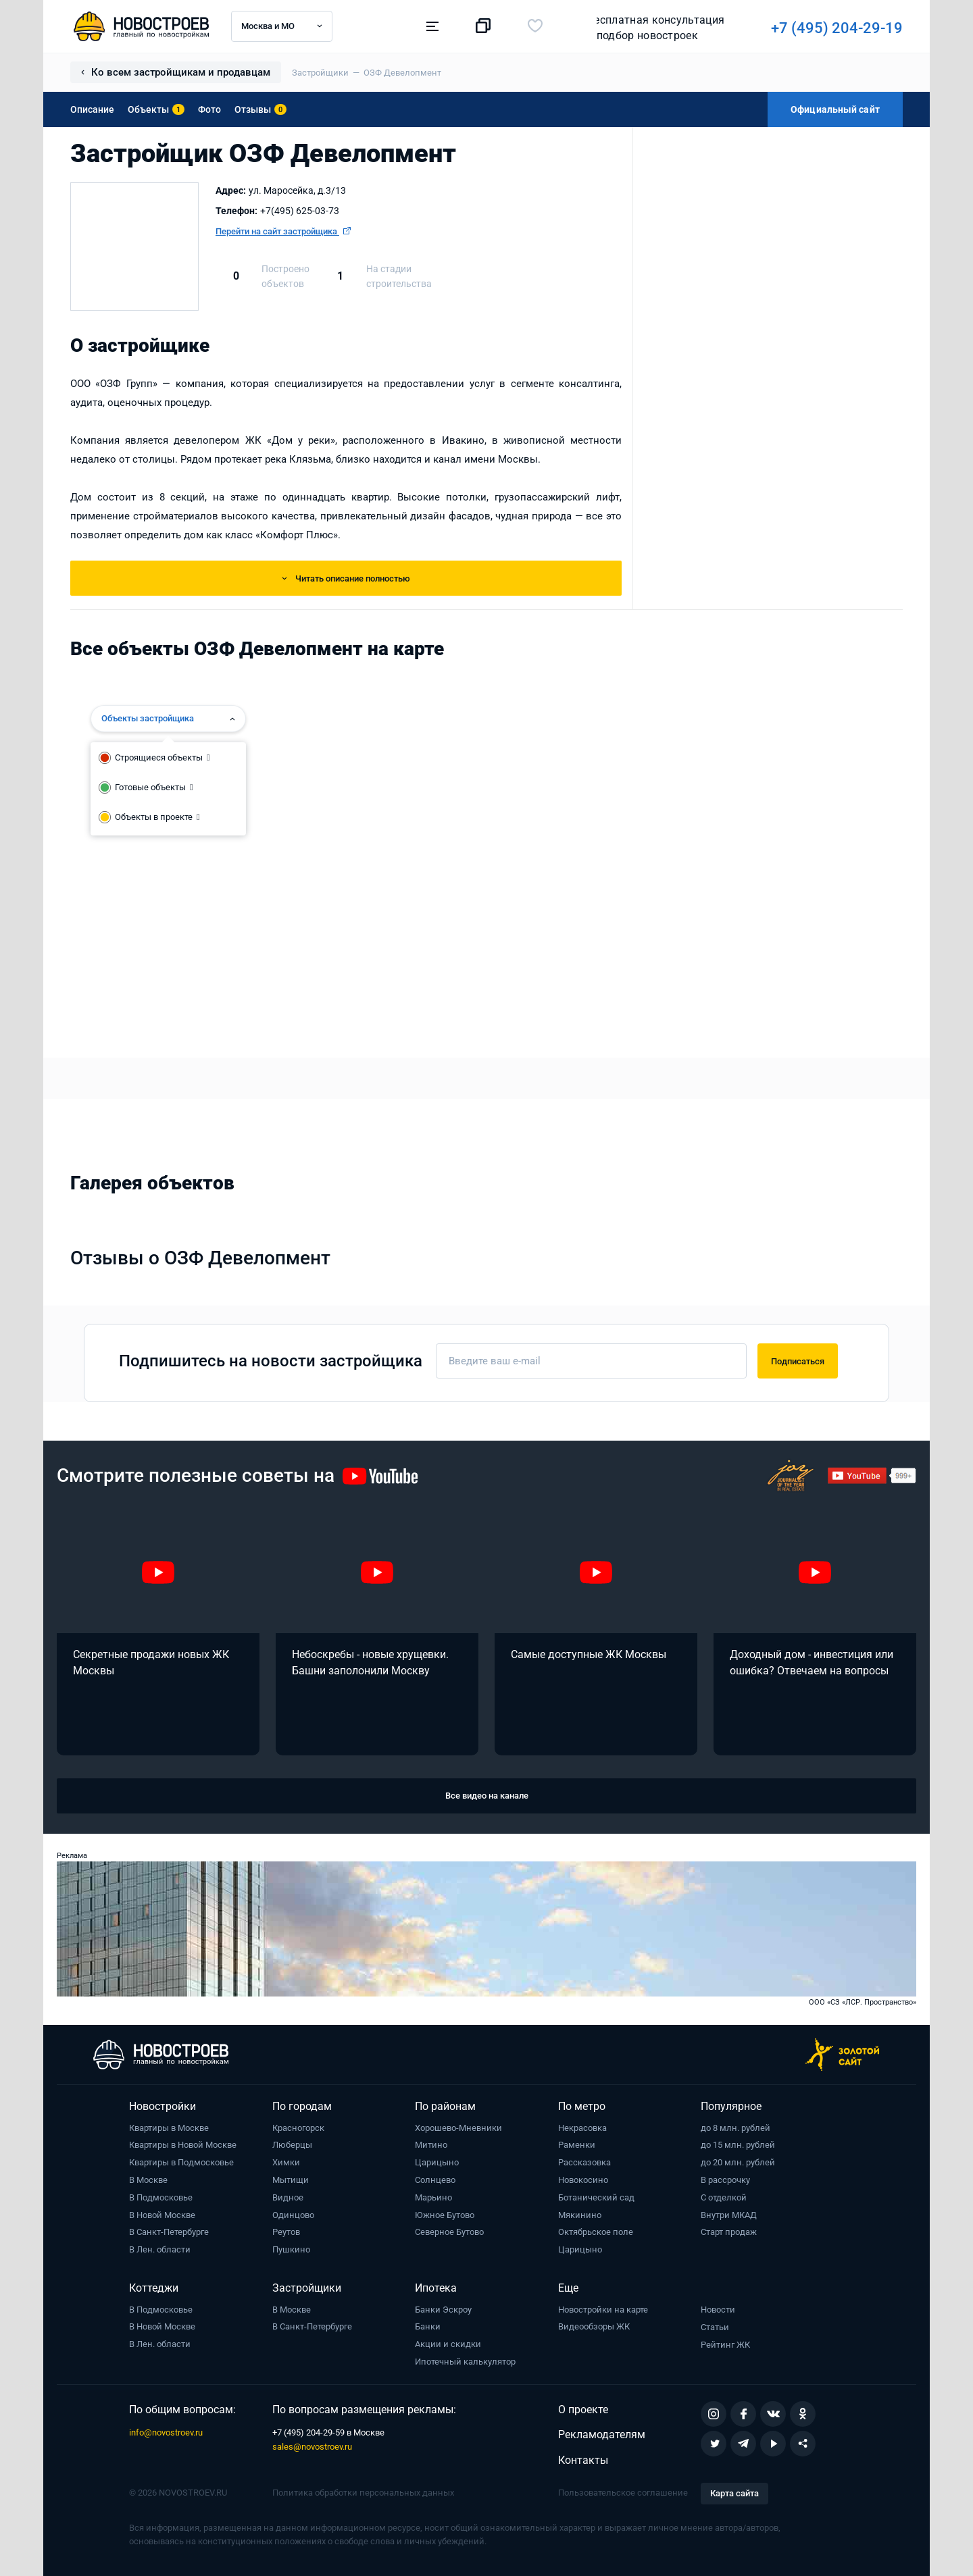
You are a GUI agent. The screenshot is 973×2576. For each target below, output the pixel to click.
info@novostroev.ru (166, 2432)
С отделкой (724, 2197)
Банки (428, 2326)
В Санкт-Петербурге (169, 2232)
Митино (431, 2145)
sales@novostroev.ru (312, 2447)
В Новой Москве (162, 2215)
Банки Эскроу (443, 2309)
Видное (287, 2197)
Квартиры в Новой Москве (182, 2145)
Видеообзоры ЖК (594, 2326)
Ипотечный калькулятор (465, 2361)
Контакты (583, 2460)
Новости (718, 2309)
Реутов (286, 2232)
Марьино (433, 2197)
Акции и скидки (448, 2344)
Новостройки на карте (603, 2309)
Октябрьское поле (595, 2232)
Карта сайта (734, 2493)
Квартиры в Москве (169, 2128)
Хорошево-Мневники (458, 2128)
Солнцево (435, 2180)
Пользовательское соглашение (623, 2493)
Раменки (576, 2145)
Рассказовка (584, 2162)
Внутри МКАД (729, 2215)
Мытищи (290, 2180)
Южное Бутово (444, 2215)
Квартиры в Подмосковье (181, 2162)
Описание (92, 109)
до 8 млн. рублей (735, 2128)
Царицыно (437, 2162)
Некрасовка (582, 2128)
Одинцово (293, 2215)
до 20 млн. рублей (738, 2162)
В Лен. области (160, 2249)
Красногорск (298, 2128)
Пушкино (291, 2249)
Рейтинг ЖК (725, 2345)
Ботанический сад (596, 2197)
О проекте (583, 2409)
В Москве (148, 2180)
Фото (209, 109)
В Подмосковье (161, 2197)
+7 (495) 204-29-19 (649, 28)
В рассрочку (725, 2180)
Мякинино (579, 2215)
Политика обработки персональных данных (363, 2493)
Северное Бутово (449, 2232)
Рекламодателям (601, 2434)
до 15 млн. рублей (738, 2145)
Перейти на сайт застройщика (283, 231)
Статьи (715, 2327)
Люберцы (292, 2145)
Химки (286, 2162)
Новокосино (583, 2180)
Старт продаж (729, 2232)
